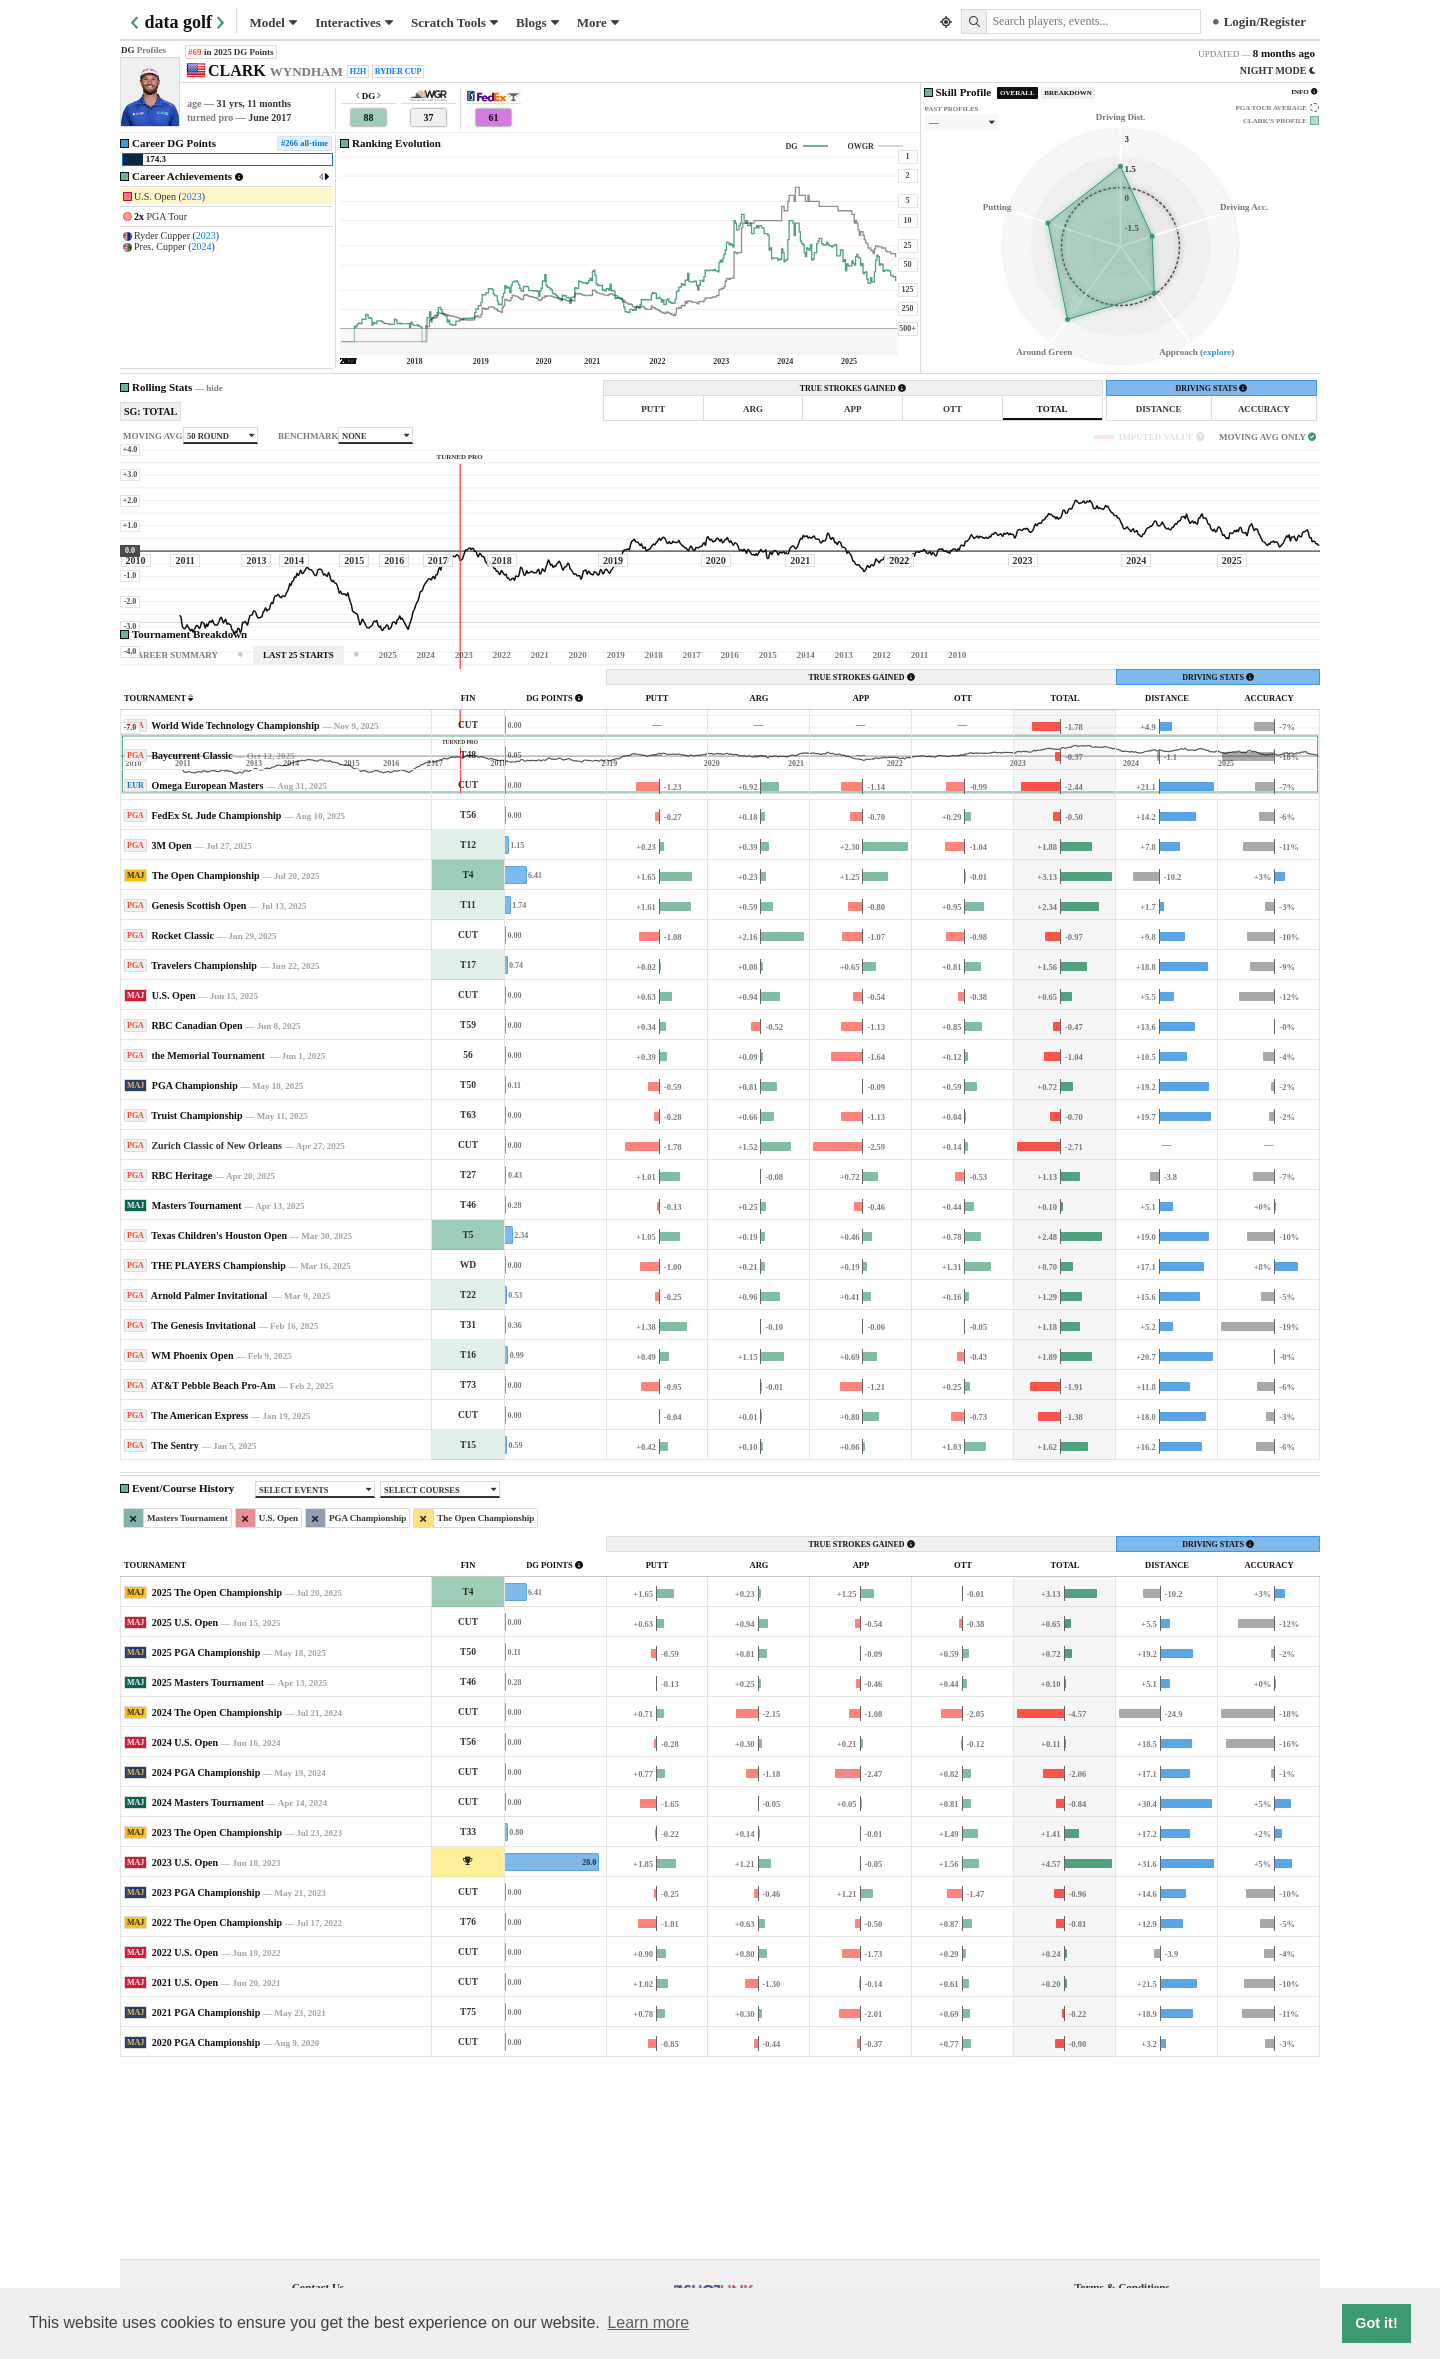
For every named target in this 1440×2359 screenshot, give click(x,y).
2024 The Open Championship (217, 1899)
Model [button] (274, 22)
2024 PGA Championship (206, 1959)
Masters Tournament (197, 1392)
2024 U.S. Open (185, 1929)
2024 (202, 246)
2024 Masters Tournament (208, 1989)
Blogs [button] (537, 22)
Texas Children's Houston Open (219, 1422)
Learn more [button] (648, 2322)
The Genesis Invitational (203, 1512)
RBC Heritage (181, 1362)
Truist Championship (196, 1302)
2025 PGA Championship (206, 1839)
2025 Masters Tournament (208, 1869)
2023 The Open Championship (217, 2019)
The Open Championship (206, 1062)
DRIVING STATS (1211, 388)
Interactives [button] (354, 22)
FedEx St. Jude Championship (216, 1002)
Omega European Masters (207, 972)
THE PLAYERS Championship (218, 1452)
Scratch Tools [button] (454, 22)
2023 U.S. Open (185, 2049)
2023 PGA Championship (206, 2079)
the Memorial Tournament (209, 1242)
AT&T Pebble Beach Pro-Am (213, 1572)
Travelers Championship (204, 1152)
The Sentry (175, 1632)
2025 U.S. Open (185, 1809)
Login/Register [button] (1259, 21)
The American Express (199, 1602)
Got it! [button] (1376, 2323)
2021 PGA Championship (206, 2199)
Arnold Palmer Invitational (210, 1482)
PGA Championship (195, 1272)
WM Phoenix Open (192, 1542)
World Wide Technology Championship (235, 912)
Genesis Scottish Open (198, 1092)
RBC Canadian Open (196, 1212)
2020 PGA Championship (206, 2229)
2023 (192, 196)
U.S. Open (174, 1182)
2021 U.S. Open (185, 2169)
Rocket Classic (182, 1122)
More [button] (598, 22)
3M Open (171, 1032)
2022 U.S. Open (185, 2139)
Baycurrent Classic (191, 942)
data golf (178, 22)
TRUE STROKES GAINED (853, 388)
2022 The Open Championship (217, 2109)
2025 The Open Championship (217, 1779)
